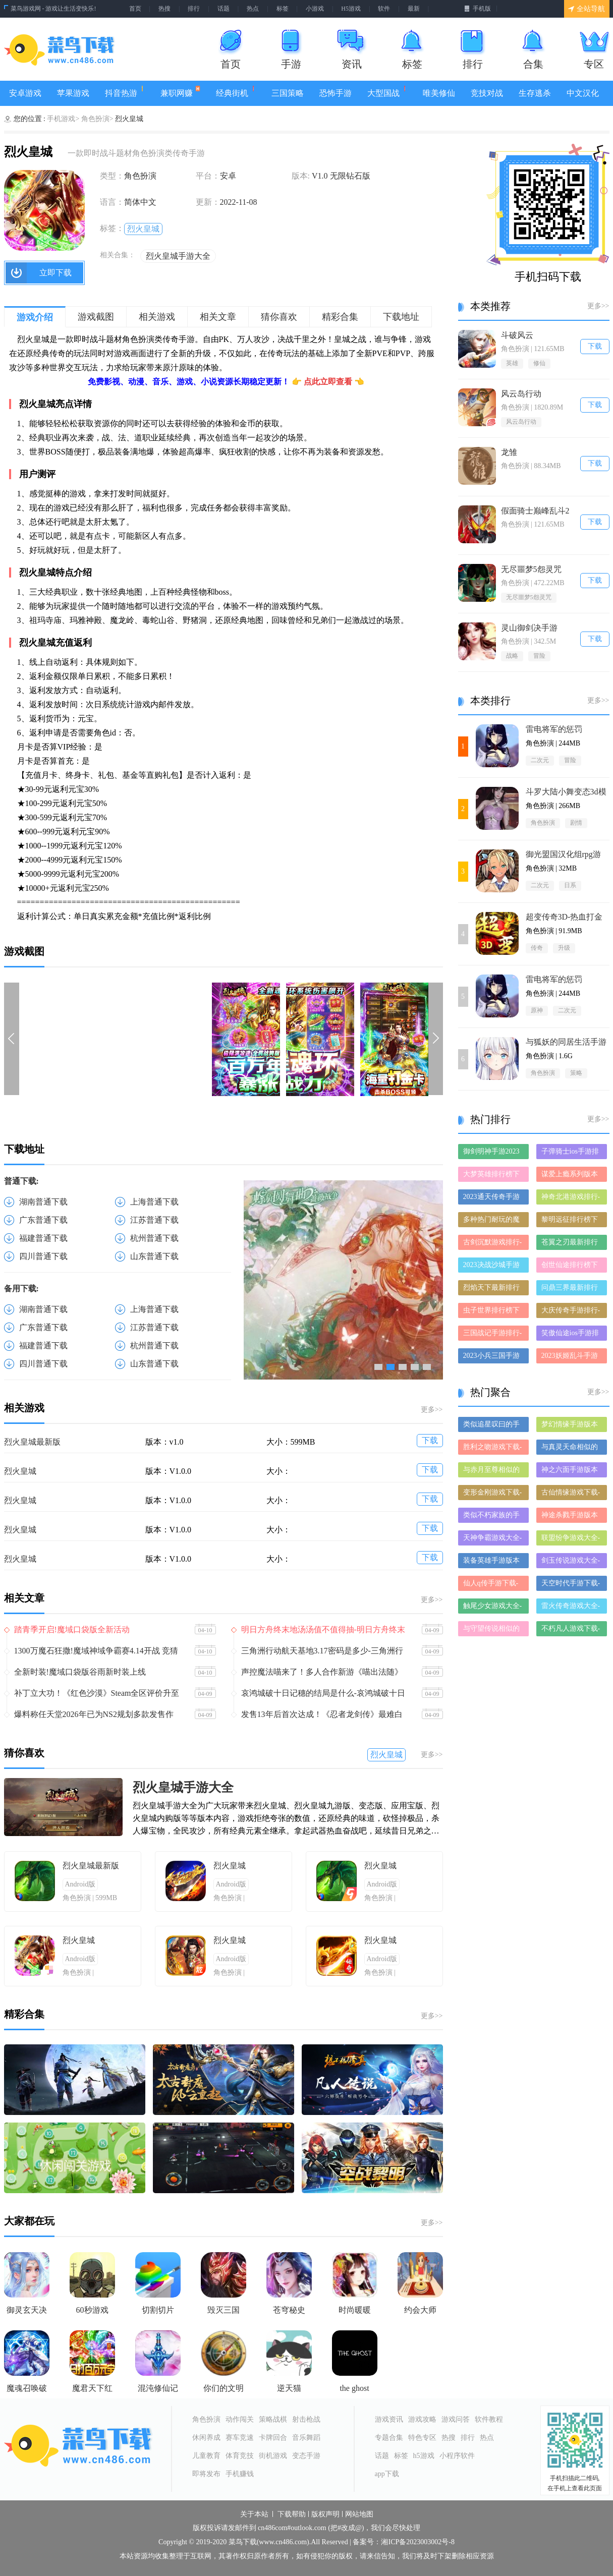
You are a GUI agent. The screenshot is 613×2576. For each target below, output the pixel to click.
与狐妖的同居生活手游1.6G (566, 1042)
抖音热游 (125, 91)
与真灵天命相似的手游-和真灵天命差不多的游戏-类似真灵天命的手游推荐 (570, 1449)
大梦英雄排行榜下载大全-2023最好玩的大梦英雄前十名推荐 (492, 1176)
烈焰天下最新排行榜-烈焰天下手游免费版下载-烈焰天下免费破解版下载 (492, 1289)
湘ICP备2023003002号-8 (417, 2542)
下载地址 (401, 317)
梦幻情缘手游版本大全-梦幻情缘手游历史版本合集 (570, 1426)
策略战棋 (273, 2419)
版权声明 (325, 2514)
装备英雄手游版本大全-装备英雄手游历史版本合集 (492, 1562)
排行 (194, 8)
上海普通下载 (154, 1201)
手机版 (477, 8)
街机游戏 (273, 2455)
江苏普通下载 (154, 1220)
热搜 (164, 8)
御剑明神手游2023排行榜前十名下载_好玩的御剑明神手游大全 (493, 1153)
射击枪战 (306, 2419)
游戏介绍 (35, 317)
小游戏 (315, 8)
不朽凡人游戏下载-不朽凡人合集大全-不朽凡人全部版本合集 (570, 1630)
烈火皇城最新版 (32, 1442)
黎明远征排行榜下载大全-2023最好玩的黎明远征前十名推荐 (570, 1221)
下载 (430, 1440)
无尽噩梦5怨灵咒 (531, 569)
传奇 (537, 947)
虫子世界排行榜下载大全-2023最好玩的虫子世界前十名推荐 (492, 1312)
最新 (414, 8)
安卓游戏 (25, 93)
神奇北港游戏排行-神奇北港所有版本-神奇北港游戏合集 (570, 1199)
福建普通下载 (43, 1238)
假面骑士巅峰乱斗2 (535, 510)
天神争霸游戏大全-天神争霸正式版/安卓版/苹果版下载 (492, 1539)
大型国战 (387, 91)
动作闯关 (240, 2419)
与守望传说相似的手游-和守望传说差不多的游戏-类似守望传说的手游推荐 (492, 1630)
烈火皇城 (143, 228)
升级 (564, 947)
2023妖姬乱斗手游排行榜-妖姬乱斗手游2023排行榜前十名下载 (570, 1357)
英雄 (512, 363)
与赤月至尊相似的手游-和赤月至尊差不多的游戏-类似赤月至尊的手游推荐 (492, 1471)
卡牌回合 (273, 2437)
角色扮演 (543, 822)
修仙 (539, 363)
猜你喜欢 (279, 317)
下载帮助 (291, 2514)
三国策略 (287, 93)
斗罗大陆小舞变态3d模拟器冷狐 (566, 792)
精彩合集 (340, 317)
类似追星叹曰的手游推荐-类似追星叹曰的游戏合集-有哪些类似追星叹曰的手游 (492, 1426)
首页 (135, 8)
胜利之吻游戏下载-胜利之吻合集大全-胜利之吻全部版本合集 (492, 1449)
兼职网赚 (180, 91)
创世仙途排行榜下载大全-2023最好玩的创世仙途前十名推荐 (570, 1267)
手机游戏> (63, 119)
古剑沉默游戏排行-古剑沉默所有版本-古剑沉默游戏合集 (492, 1244)
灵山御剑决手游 (529, 627)
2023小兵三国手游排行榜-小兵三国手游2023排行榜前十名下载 (492, 1357)
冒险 (539, 655)
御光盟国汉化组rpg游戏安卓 (563, 855)
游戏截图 (96, 317)
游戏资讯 (389, 2419)
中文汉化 (583, 93)
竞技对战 (487, 93)
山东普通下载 (154, 1256)
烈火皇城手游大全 (178, 256)
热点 (253, 8)
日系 (570, 885)
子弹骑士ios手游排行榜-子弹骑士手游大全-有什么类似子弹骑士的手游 (570, 1153)
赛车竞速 (240, 2437)
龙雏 (509, 452)
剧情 (576, 822)
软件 (384, 8)
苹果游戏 (73, 93)
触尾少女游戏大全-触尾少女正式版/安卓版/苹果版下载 (492, 1608)
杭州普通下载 (154, 1238)
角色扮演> (97, 119)
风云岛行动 (521, 393)
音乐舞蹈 (306, 2437)
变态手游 (306, 2455)
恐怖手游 (335, 93)
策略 (576, 1072)
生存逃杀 (535, 93)
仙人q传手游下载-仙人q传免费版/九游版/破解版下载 (491, 1585)
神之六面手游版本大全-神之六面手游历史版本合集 (570, 1471)
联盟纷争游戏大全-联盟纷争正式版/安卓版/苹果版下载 (570, 1539)
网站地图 (359, 2514)
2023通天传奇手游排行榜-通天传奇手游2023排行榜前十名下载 (492, 1199)
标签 (282, 8)
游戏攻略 (422, 2419)
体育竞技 (240, 2455)
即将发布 (206, 2474)
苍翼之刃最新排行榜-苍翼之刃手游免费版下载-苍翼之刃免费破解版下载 (570, 1244)
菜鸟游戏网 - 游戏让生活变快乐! (53, 8)
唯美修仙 (439, 93)
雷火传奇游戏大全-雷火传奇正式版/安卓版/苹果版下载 (570, 1608)
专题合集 (389, 2437)
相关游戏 (157, 317)
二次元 (540, 760)
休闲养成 (206, 2437)
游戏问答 (455, 2419)
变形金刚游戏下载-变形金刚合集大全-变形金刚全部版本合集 (492, 1494)
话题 (223, 8)
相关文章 (218, 317)
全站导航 (586, 9)
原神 (537, 1010)
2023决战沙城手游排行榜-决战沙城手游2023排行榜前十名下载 (492, 1267)
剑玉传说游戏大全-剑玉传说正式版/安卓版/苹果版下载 (570, 1562)
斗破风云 (517, 335)
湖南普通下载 (43, 1201)
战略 (512, 655)
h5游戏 (423, 2455)
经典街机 (236, 91)
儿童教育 (206, 2455)
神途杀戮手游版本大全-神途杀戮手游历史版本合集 (570, 1517)
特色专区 (422, 2437)
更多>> (432, 1409)
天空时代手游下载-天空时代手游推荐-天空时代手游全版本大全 (570, 1585)
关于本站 (254, 2514)
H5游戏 (351, 8)
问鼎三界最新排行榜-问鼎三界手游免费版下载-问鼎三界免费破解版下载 (570, 1289)
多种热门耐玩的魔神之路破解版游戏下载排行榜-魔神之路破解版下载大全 (492, 1221)
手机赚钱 (240, 2474)
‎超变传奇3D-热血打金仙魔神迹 (564, 917)
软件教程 (489, 2419)
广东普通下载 (43, 1220)
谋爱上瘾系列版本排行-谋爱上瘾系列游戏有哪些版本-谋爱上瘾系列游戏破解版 (570, 1176)
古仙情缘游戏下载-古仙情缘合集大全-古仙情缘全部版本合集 (570, 1494)
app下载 (387, 2474)
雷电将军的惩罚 (554, 729)
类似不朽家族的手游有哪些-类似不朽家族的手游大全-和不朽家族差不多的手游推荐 (492, 1517)
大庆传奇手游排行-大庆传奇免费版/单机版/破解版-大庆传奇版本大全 (570, 1312)
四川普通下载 (43, 1256)
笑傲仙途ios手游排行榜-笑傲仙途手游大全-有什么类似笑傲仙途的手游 (570, 1335)
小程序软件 (457, 2455)
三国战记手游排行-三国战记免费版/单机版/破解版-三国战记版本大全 (492, 1335)
